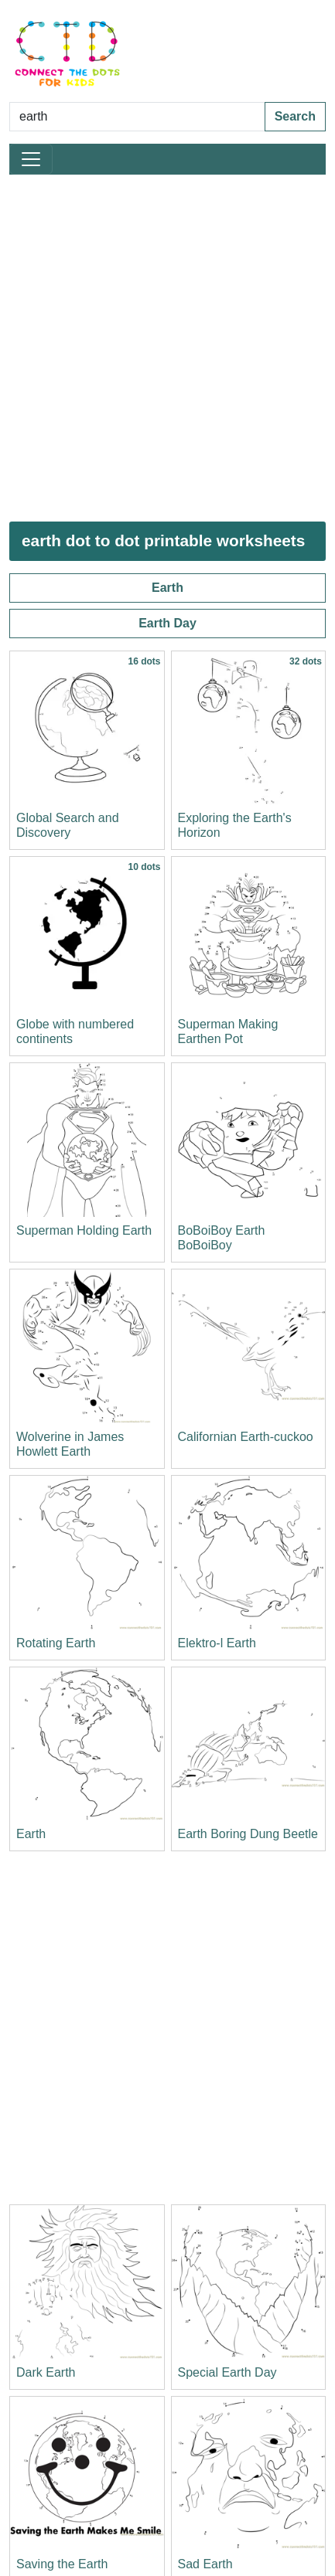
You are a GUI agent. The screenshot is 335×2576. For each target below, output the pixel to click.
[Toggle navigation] (31, 159)
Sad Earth (205, 2564)
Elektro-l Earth (217, 1643)
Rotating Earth (55, 1643)
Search (295, 116)
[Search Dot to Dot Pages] (137, 116)
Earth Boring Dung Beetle (248, 1833)
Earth (167, 587)
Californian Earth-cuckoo (245, 1436)
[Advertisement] (167, 348)
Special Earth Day (227, 2372)
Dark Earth (45, 2372)
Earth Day (167, 623)
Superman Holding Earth (84, 1230)
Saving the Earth (62, 2564)
